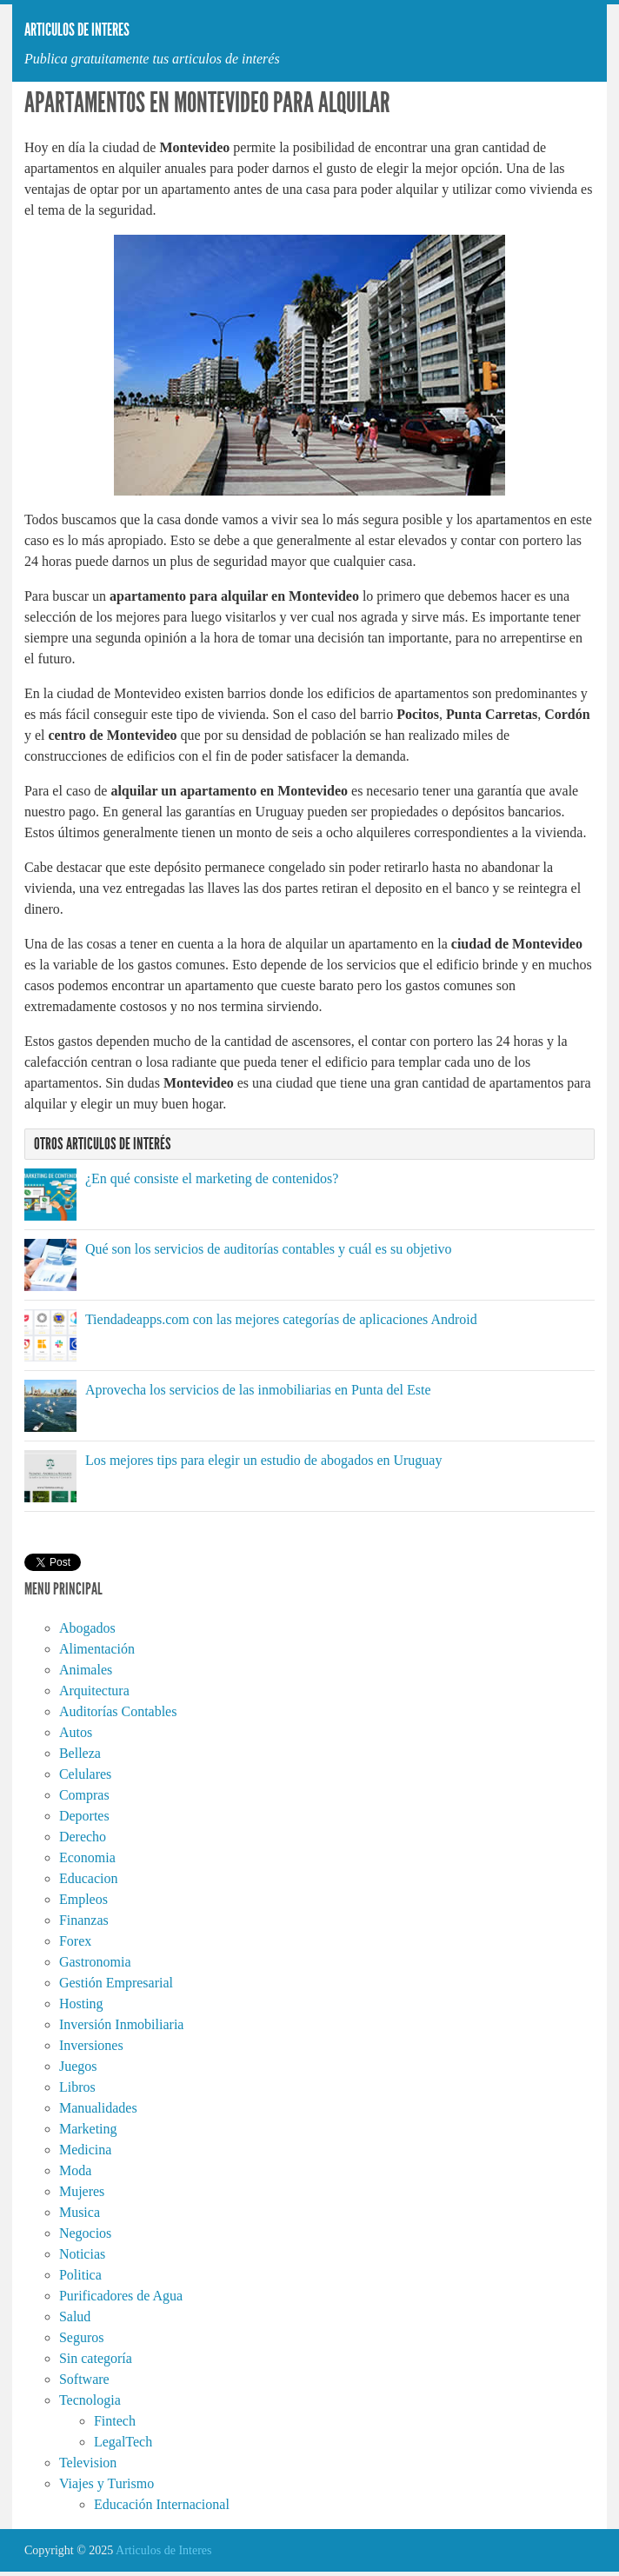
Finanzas (84, 1920)
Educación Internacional (162, 2504)
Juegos (78, 2066)
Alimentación (97, 1648)
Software (84, 2379)
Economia (87, 1857)
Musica (79, 2212)
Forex (75, 1941)
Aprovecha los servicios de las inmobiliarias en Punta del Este (258, 1389)
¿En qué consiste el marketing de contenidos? (211, 1178)
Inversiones (91, 2045)
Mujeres (81, 2191)
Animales (85, 1669)
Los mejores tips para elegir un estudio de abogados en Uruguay (264, 1460)
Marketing (88, 2128)
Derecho (82, 1836)
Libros (77, 2087)
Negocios (85, 2233)
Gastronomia (95, 1961)
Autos (75, 1732)
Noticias (82, 2254)
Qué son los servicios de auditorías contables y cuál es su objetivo (268, 1248)
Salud (74, 2316)
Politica (80, 2274)
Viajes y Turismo (106, 2483)
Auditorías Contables (118, 1711)
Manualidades (98, 2107)
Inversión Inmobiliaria (121, 2024)
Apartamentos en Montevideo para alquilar (207, 102)
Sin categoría (95, 2358)
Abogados (87, 1628)
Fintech (115, 2420)
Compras (84, 1794)
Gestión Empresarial (116, 1982)
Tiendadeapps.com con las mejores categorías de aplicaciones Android (281, 1319)
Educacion (88, 1878)
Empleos (83, 1899)
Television (87, 2462)
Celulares (85, 1774)
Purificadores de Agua (121, 2295)
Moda (75, 2170)
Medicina (85, 2149)
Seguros (81, 2337)
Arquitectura (94, 1690)
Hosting (81, 2003)
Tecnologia (90, 2400)
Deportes (84, 1815)
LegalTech (123, 2441)
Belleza (80, 1753)
